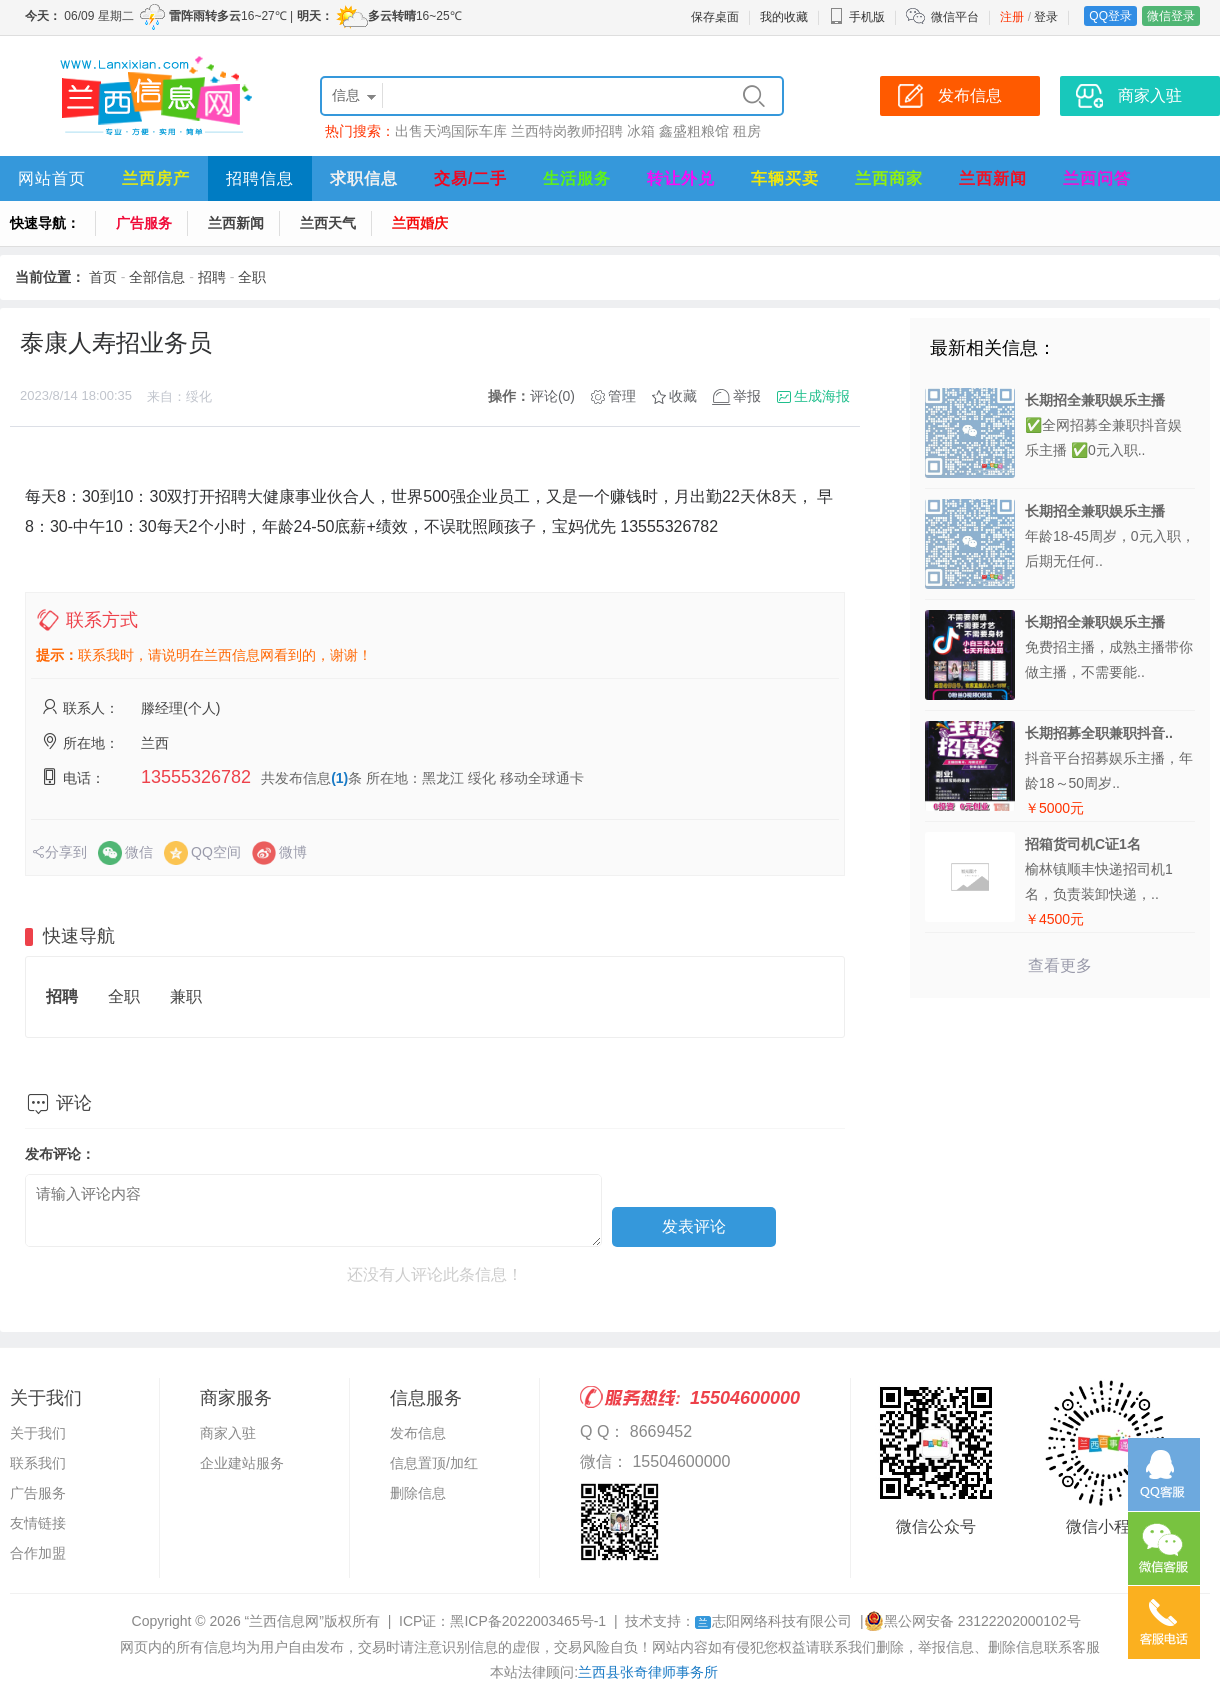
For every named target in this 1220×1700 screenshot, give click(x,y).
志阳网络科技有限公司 (773, 1621)
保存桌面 (715, 17)
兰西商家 (889, 178)
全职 (252, 277)
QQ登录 (1110, 16)
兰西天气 (328, 223)
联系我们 (38, 1463)
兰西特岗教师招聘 (567, 131)
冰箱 (641, 131)
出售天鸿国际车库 (451, 131)
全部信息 (157, 277)
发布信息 (418, 1433)
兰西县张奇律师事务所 (648, 1672)
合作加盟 (38, 1553)
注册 (1012, 17)
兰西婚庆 (420, 223)
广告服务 (144, 223)
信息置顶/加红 (434, 1463)
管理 (622, 396)
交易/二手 (470, 178)
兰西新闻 (993, 178)
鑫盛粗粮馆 (694, 131)
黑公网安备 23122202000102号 (972, 1621)
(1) (339, 778)
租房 (747, 131)
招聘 (212, 277)
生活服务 (577, 178)
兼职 (186, 996)
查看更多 (1060, 965)
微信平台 (955, 17)
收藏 (683, 396)
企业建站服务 (242, 1463)
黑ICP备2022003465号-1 (528, 1621)
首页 (103, 277)
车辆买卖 (785, 178)
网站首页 (52, 178)
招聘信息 (260, 178)
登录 (1046, 17)
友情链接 (38, 1523)
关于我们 (38, 1433)
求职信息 (364, 178)
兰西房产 (156, 178)
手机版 (857, 17)
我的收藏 (784, 17)
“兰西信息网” (284, 1621)
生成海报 (822, 396)
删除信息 (418, 1493)
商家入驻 (228, 1433)
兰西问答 (1097, 178)
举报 (747, 396)
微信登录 (1171, 16)
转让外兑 (681, 178)
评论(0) (552, 396)
